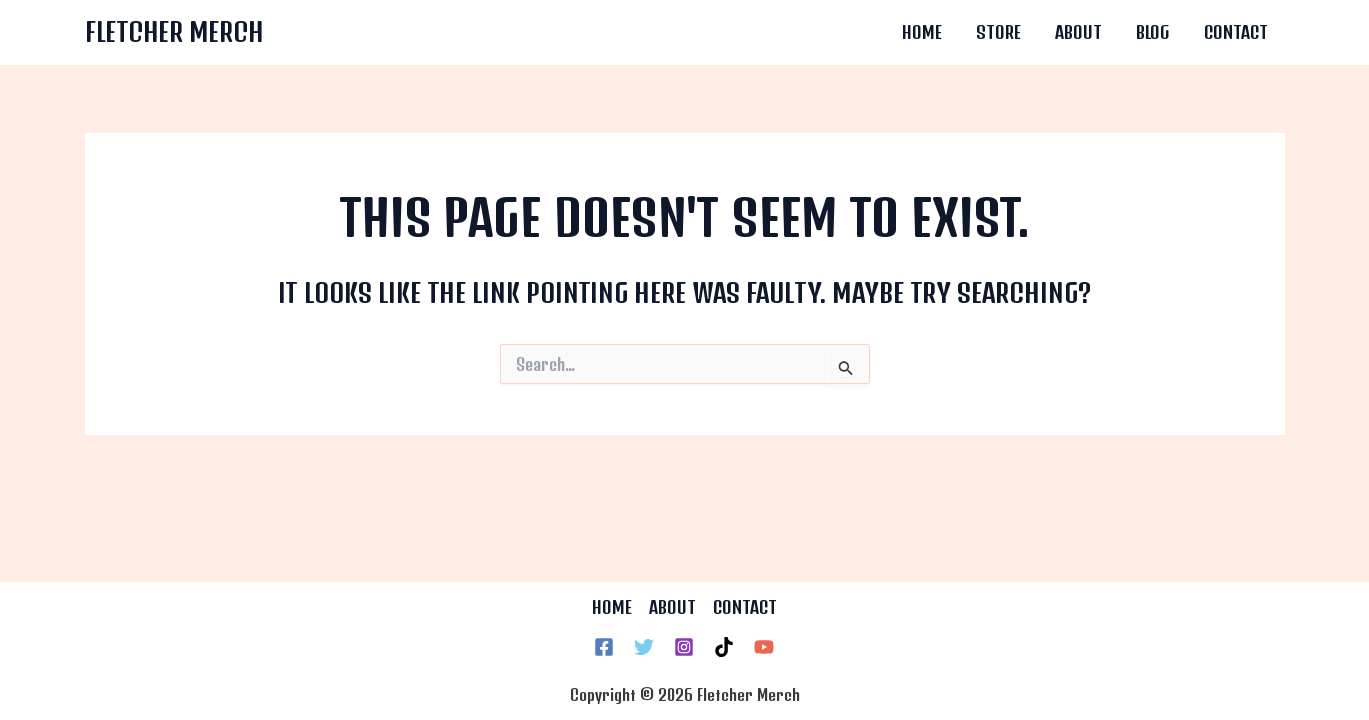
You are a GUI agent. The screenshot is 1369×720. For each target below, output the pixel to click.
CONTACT (745, 607)
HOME (612, 607)
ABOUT (672, 607)
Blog (1153, 32)
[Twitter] (644, 647)
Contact (1236, 32)
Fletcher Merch (174, 31)
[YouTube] (764, 647)
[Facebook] (604, 647)
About (1078, 32)
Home (922, 32)
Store (998, 32)
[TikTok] (724, 647)
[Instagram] (684, 647)
